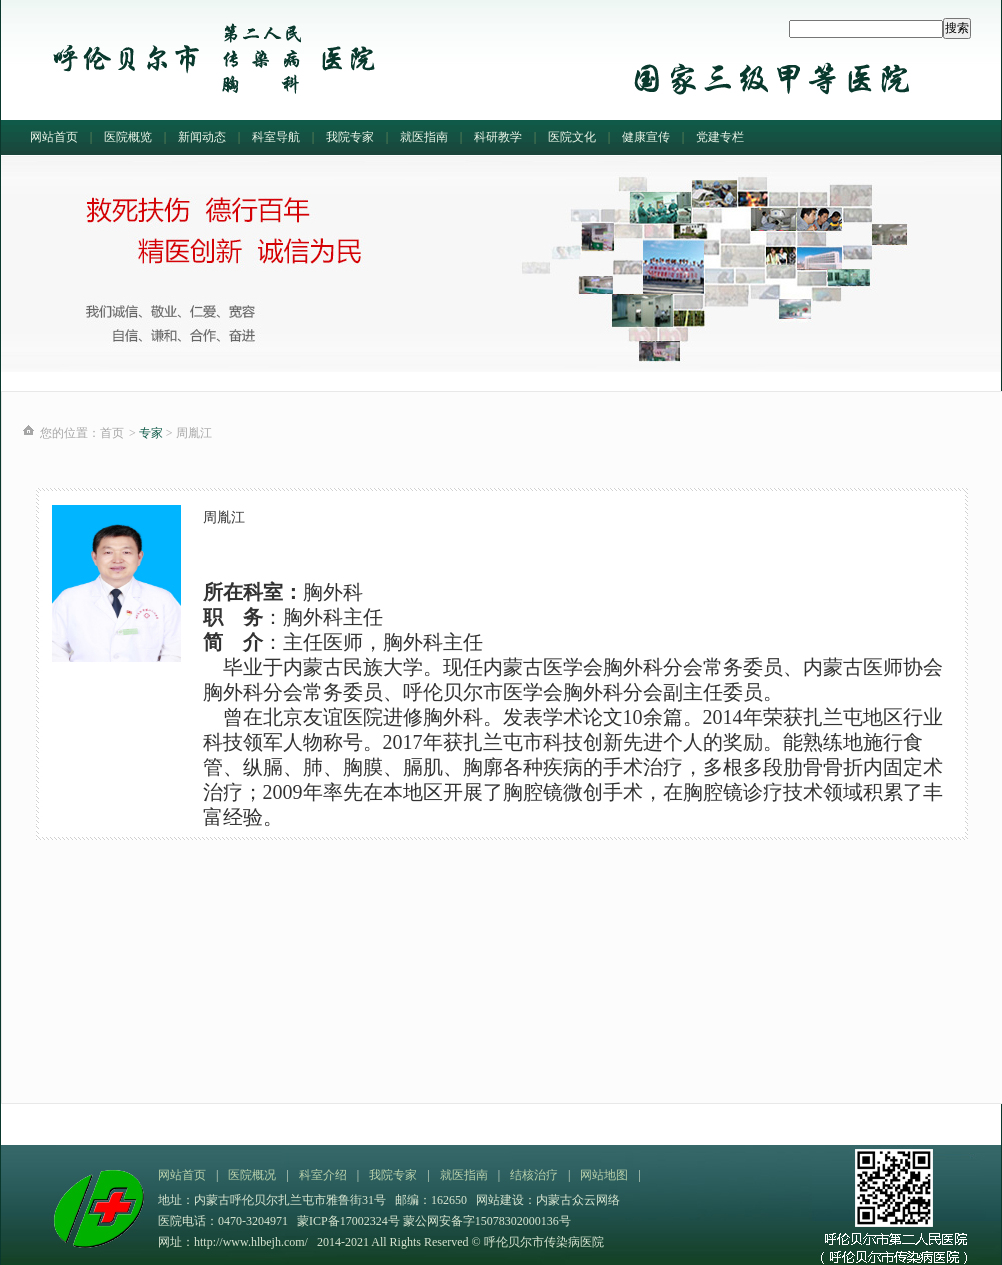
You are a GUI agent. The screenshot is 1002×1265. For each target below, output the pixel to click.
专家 (151, 433)
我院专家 (350, 137)
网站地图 (604, 1175)
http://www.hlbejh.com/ (251, 1242)
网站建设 (500, 1200)
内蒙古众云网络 (578, 1200)
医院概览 (128, 137)
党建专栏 (720, 137)
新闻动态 (202, 137)
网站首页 (54, 137)
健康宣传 (646, 137)
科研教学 (498, 137)
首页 (112, 433)
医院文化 (572, 137)
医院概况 (252, 1175)
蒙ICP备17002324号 (350, 1221)
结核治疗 (534, 1175)
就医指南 (424, 137)
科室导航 (276, 137)
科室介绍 (323, 1175)
